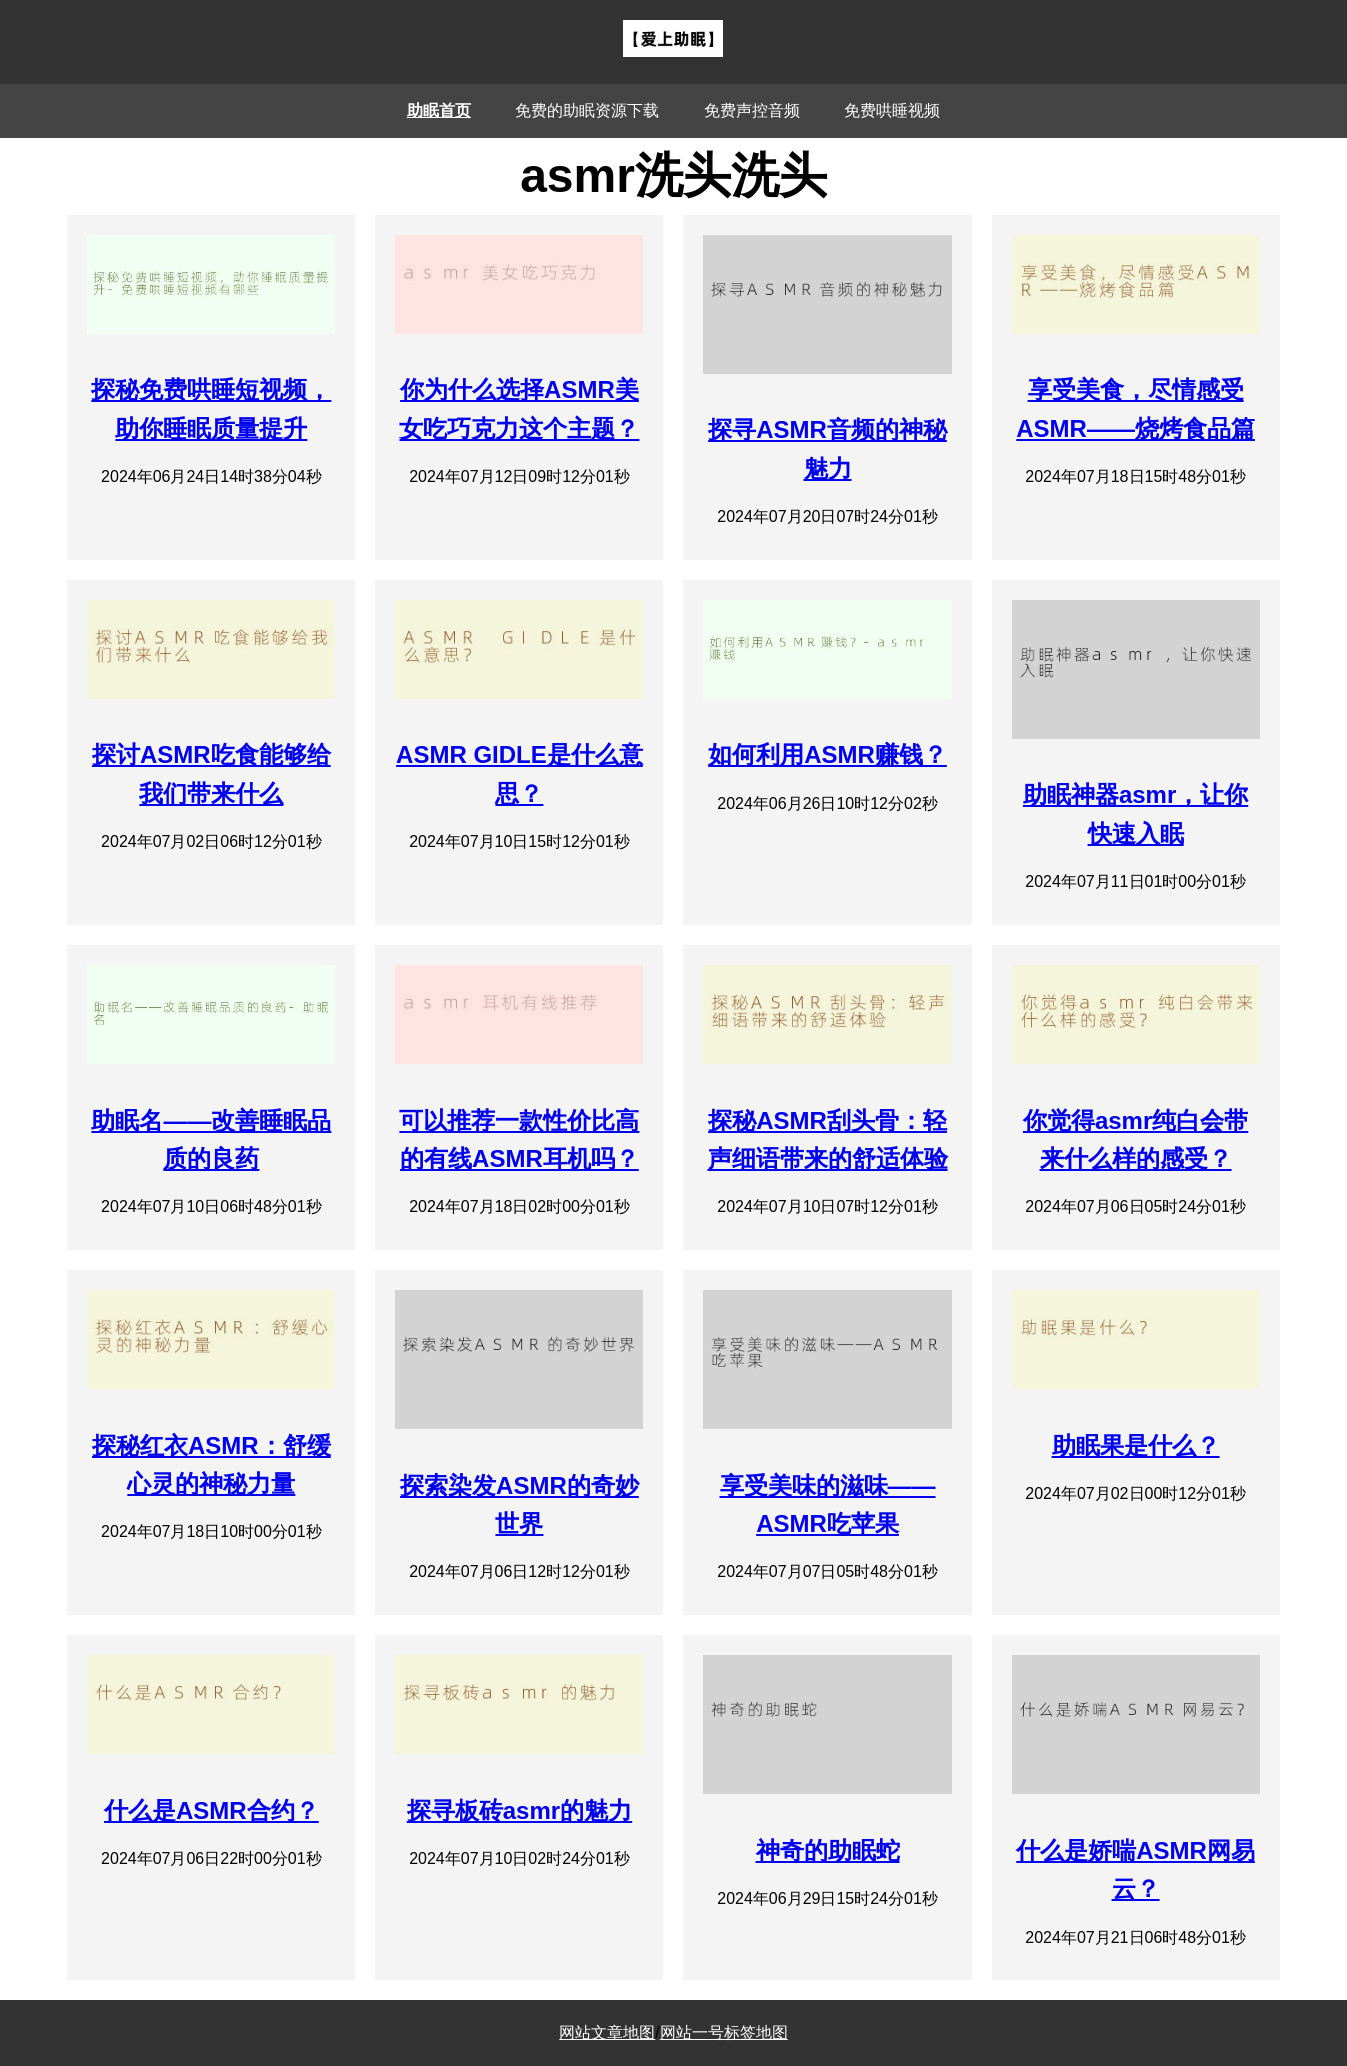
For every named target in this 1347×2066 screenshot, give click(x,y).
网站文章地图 (607, 2032)
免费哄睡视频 (892, 110)
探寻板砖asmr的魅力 (519, 1810)
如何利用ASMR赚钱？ (827, 754)
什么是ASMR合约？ (211, 1810)
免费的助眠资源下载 (587, 110)
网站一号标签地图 (724, 2032)
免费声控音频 (752, 110)
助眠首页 (439, 110)
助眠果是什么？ (1136, 1445)
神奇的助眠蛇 (828, 1850)
